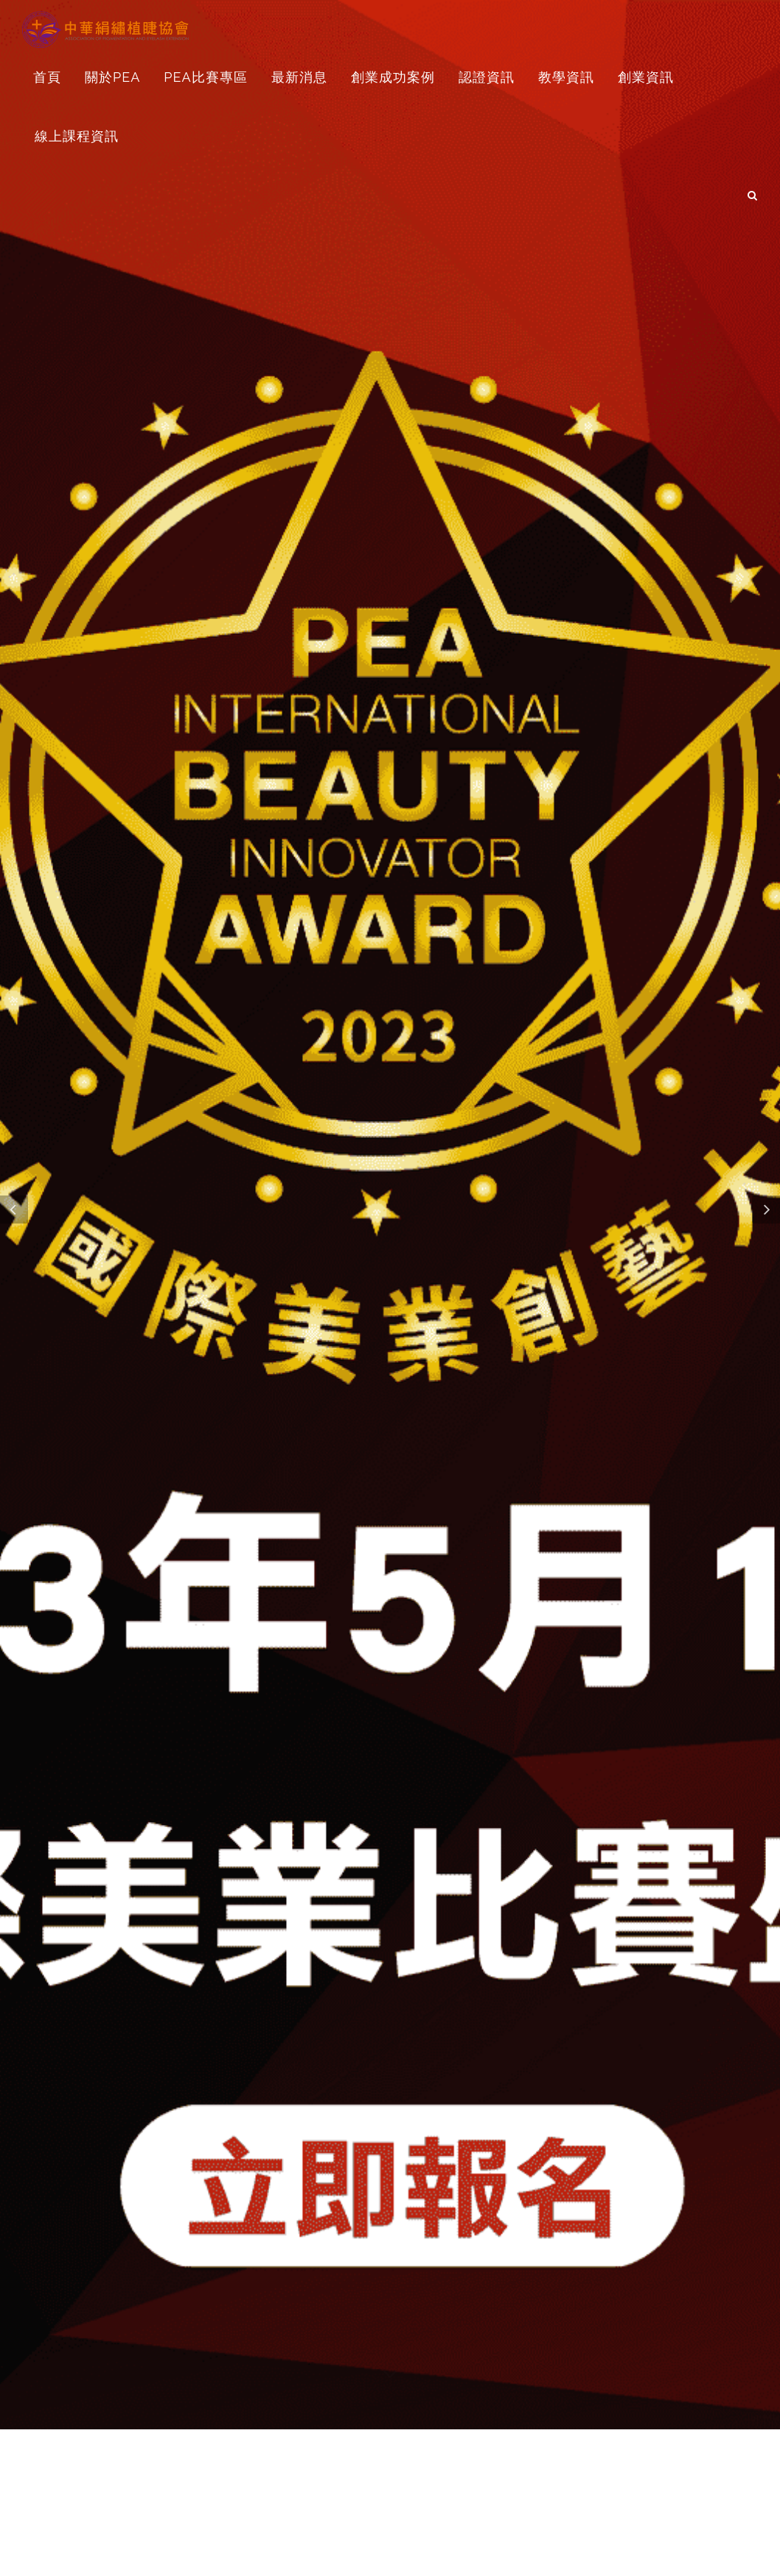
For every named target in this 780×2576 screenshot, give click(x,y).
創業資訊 (646, 77)
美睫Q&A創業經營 (567, 2292)
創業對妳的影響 (213, 2292)
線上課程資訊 (77, 136)
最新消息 (299, 77)
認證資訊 (487, 77)
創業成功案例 (393, 77)
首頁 (47, 77)
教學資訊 (566, 77)
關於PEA (112, 77)
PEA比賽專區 (205, 77)
